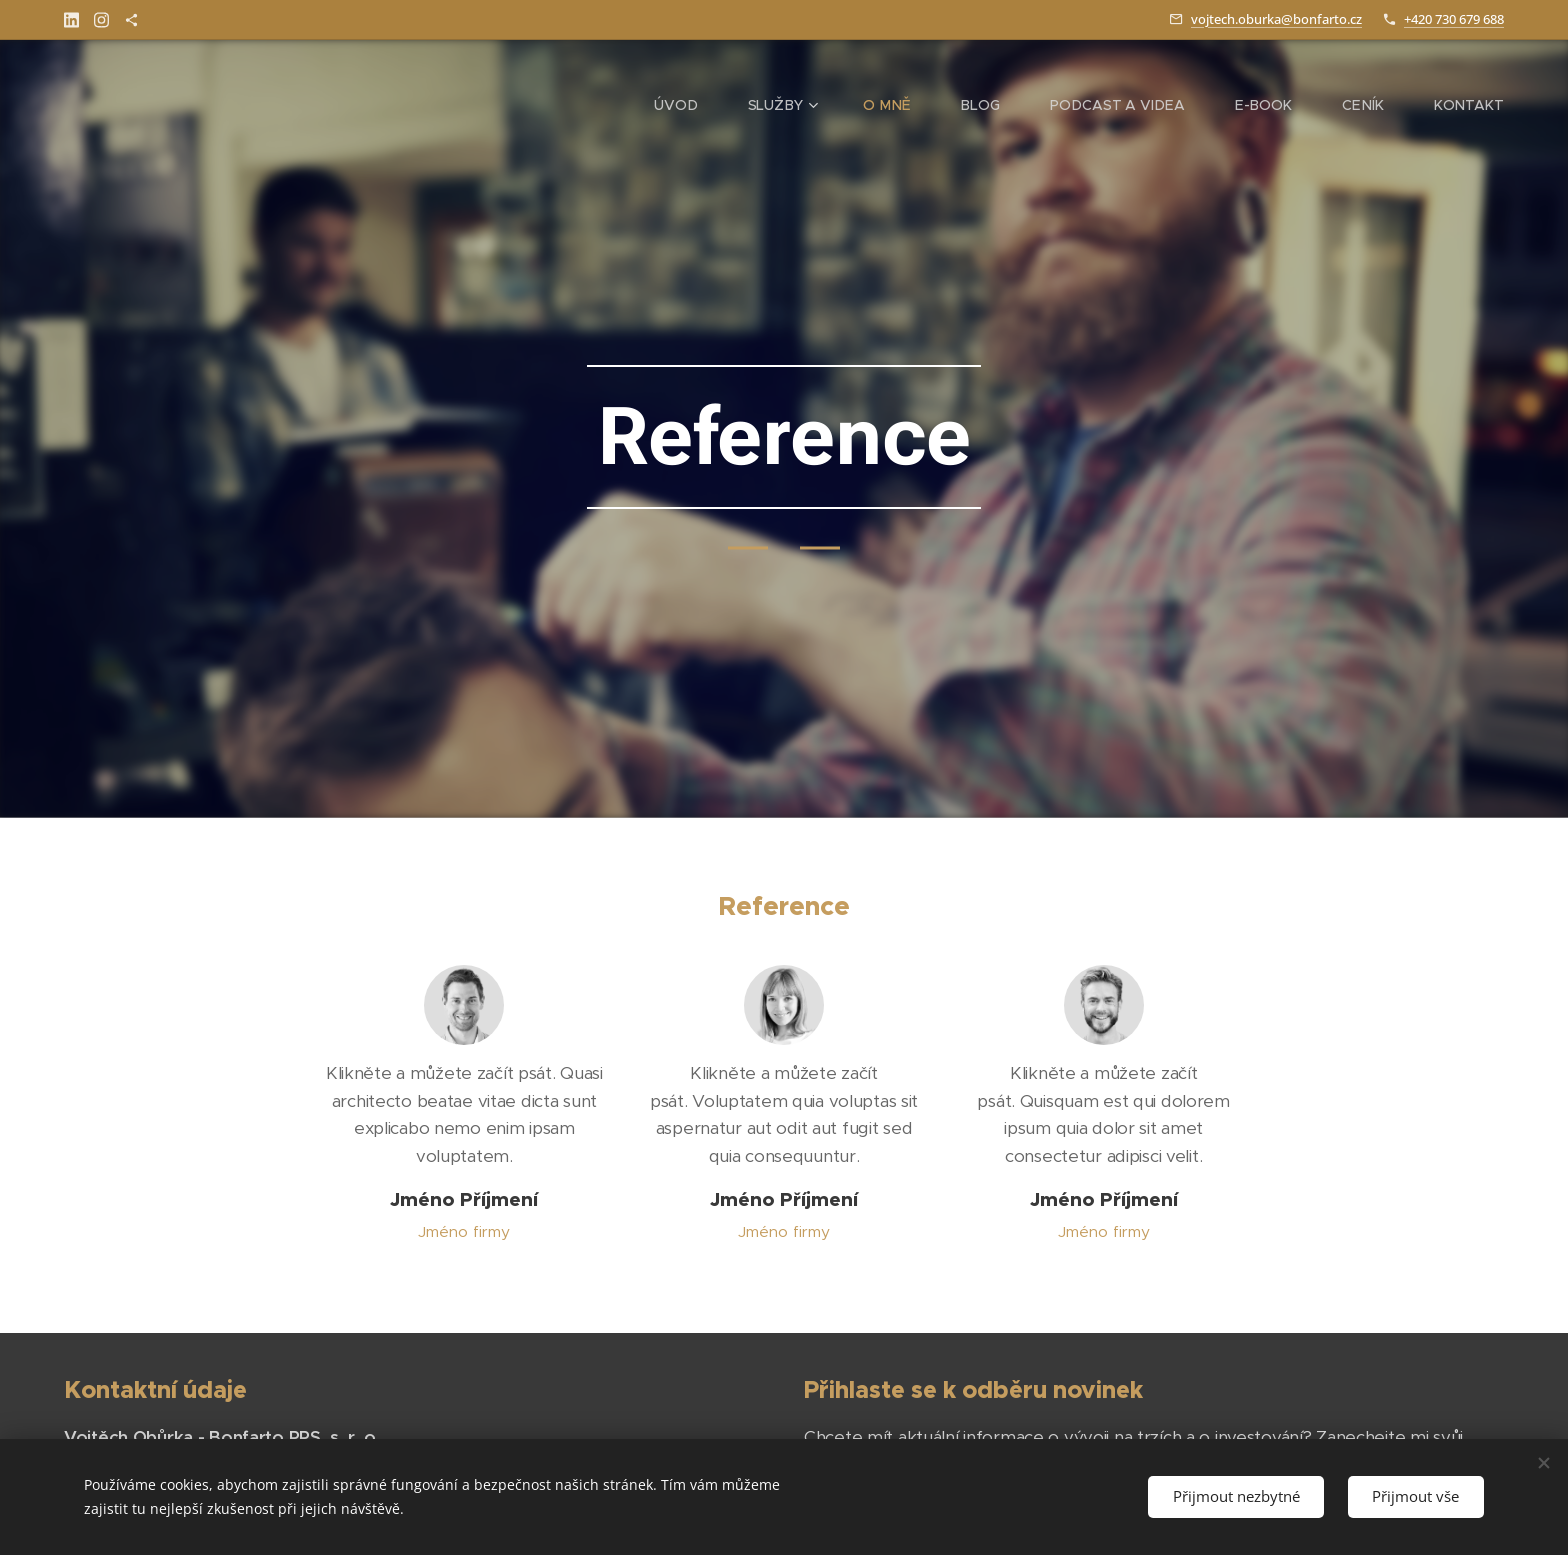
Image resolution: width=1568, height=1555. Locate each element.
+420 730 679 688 (1454, 19)
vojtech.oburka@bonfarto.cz (1276, 19)
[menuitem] (723, 105)
